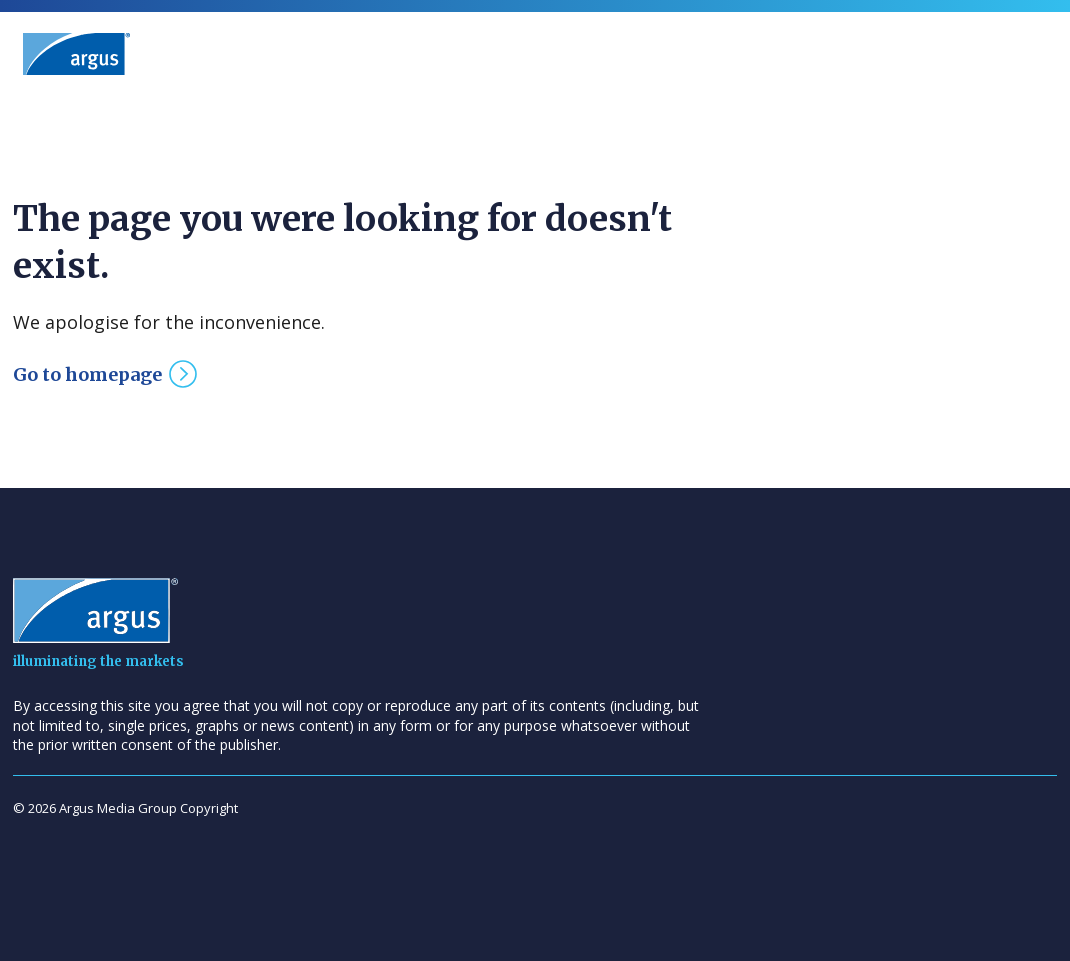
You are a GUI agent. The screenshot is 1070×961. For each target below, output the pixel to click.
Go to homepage (87, 374)
